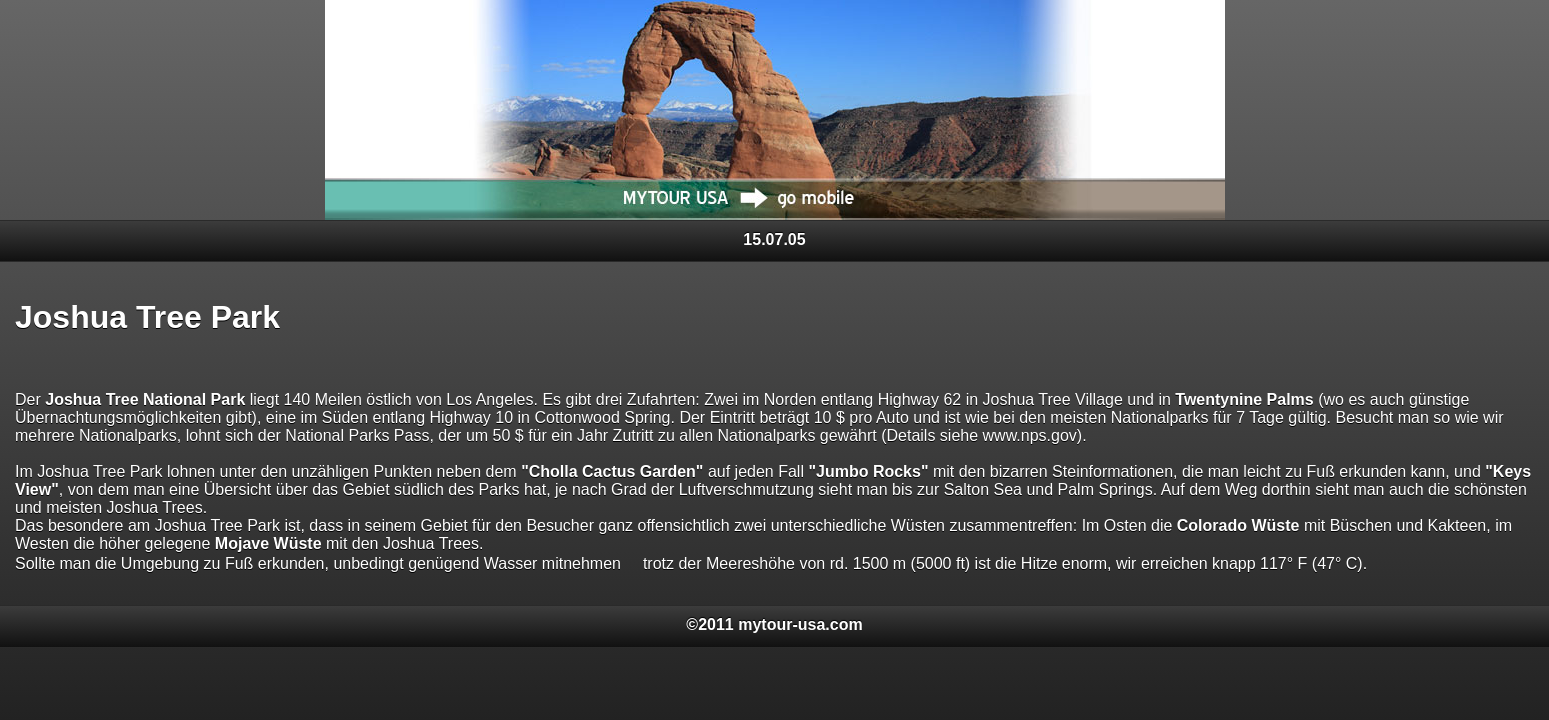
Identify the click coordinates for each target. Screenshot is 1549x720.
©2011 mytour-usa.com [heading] (774, 624)
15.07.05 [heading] (774, 239)
